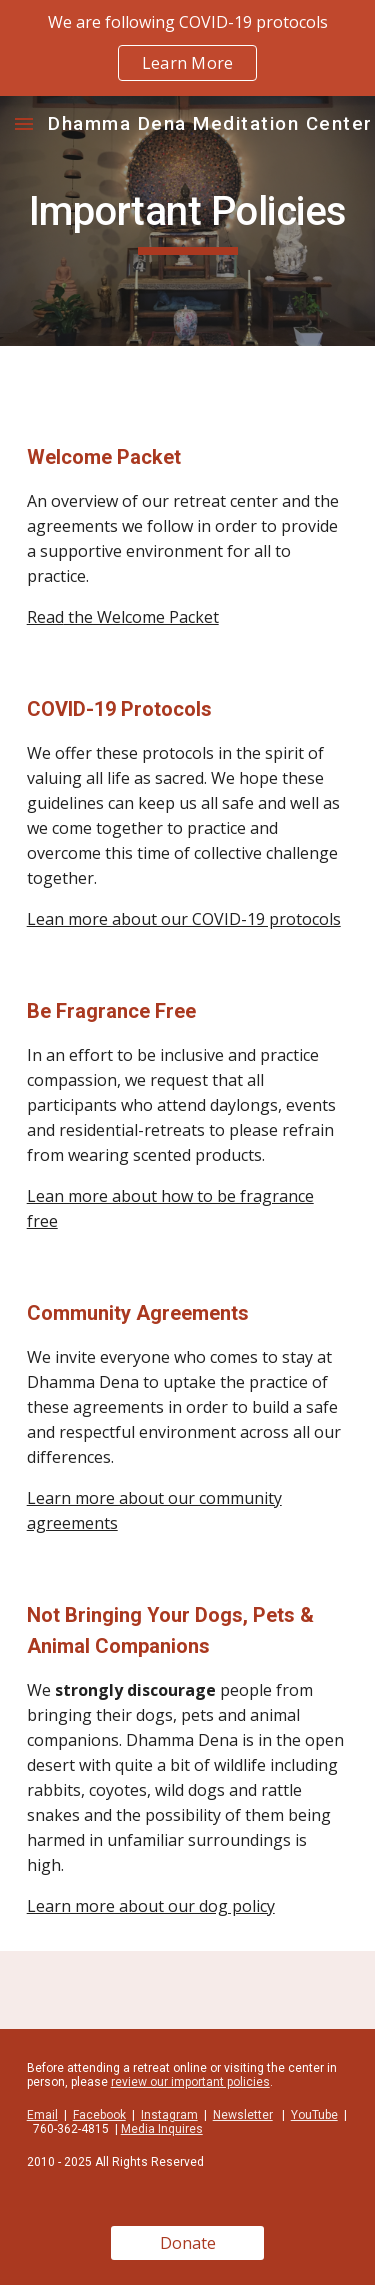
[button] (24, 123)
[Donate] (187, 2243)
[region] (187, 48)
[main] (188, 221)
